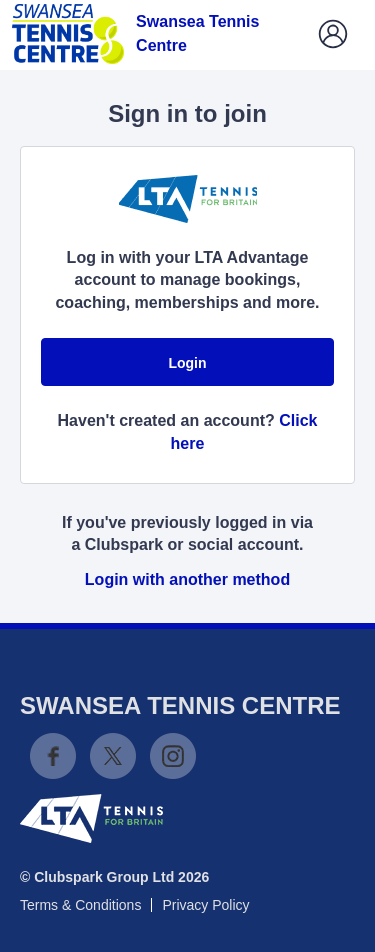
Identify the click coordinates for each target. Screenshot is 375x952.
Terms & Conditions (80, 905)
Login (187, 363)
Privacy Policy (205, 905)
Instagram (173, 756)
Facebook (53, 756)
